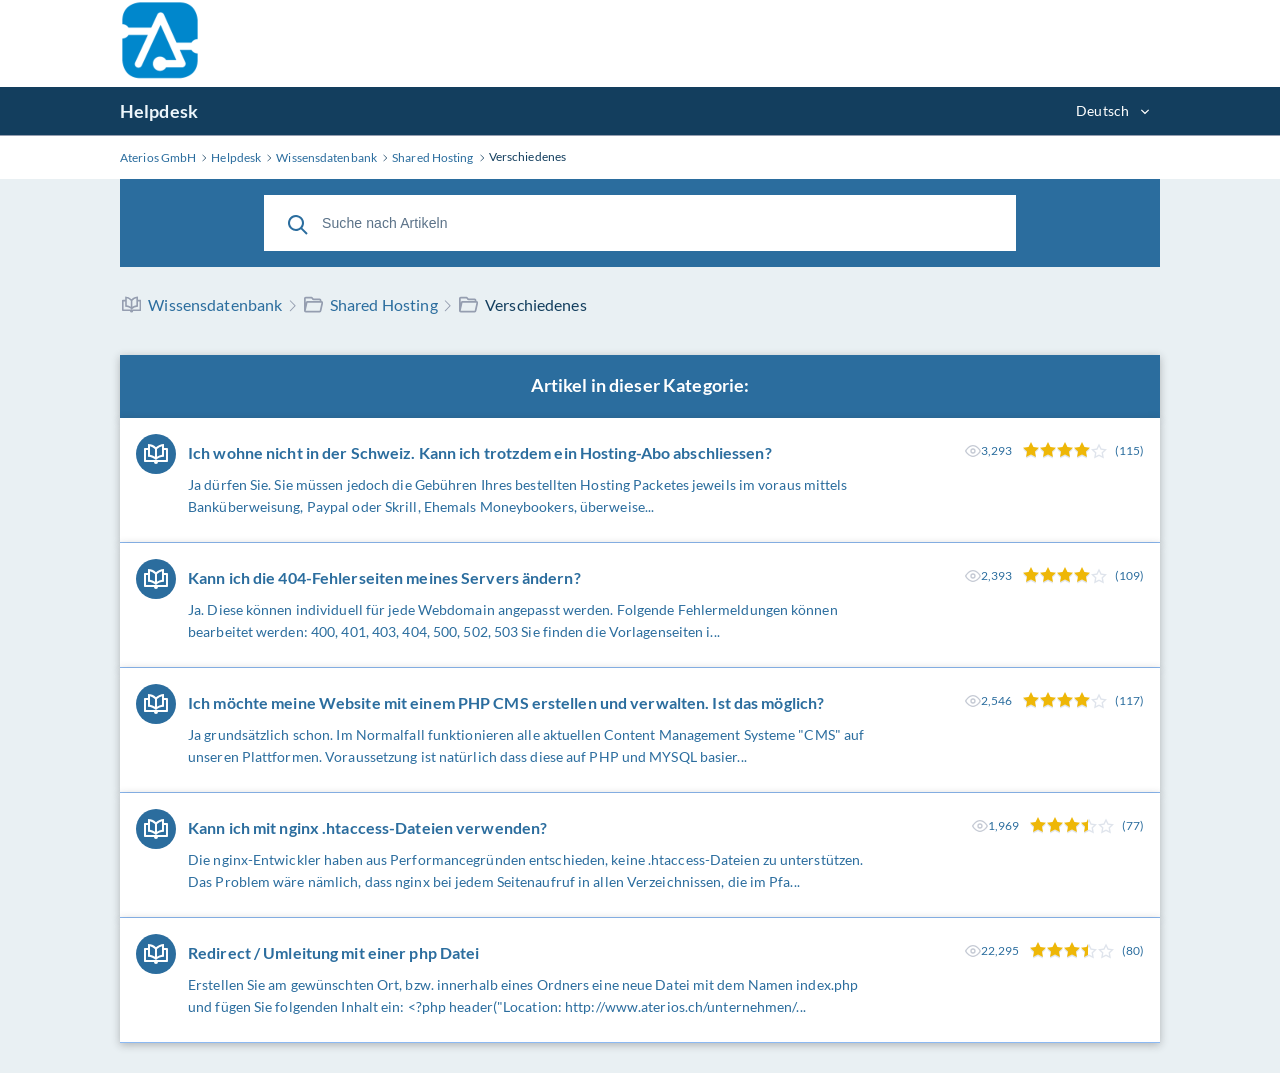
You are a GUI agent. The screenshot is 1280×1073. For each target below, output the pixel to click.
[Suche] (298, 223)
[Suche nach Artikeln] (640, 223)
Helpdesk (159, 111)
